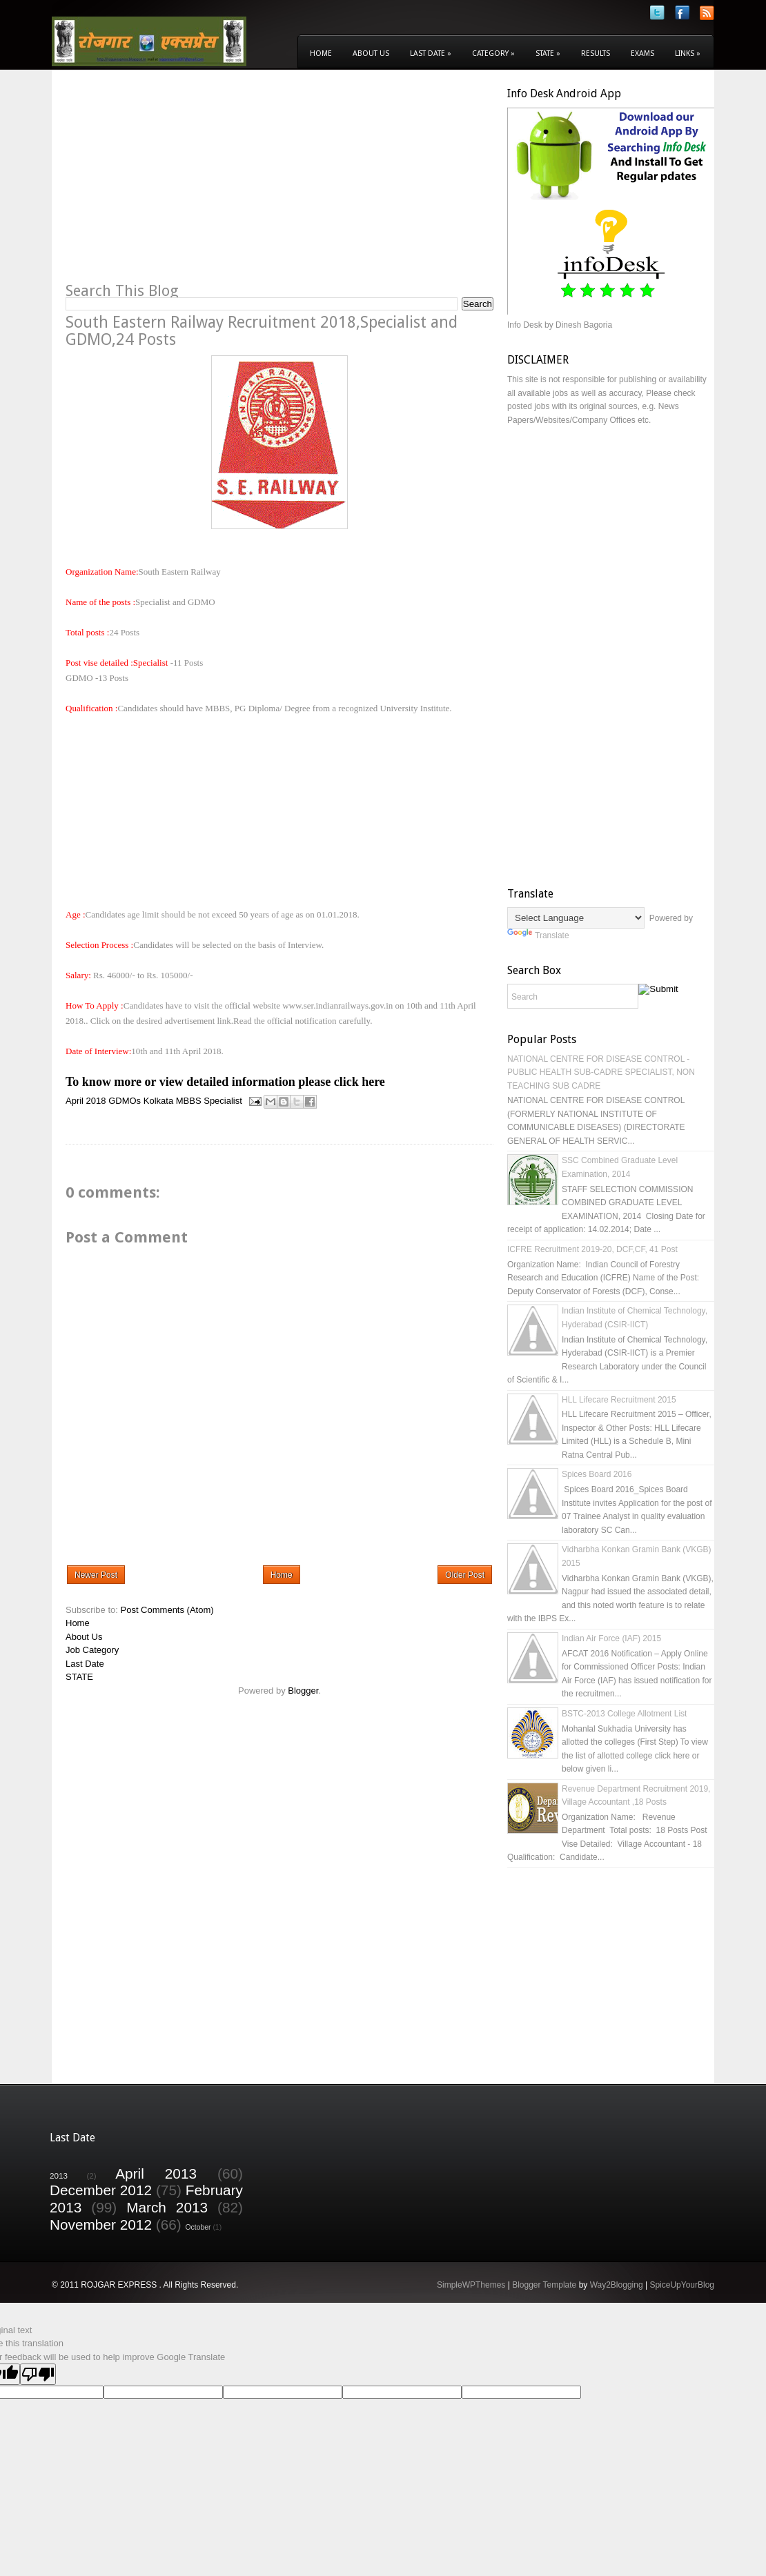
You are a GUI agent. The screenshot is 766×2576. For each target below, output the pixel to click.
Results (595, 53)
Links (687, 53)
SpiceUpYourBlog (681, 2285)
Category (493, 53)
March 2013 (167, 2207)
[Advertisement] (181, 183)
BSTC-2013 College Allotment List (624, 1713)
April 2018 (86, 1101)
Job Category (92, 1650)
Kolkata (158, 1101)
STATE (79, 1677)
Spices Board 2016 (596, 1474)
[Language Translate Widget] (576, 918)
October (198, 2227)
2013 (59, 2175)
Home (321, 53)
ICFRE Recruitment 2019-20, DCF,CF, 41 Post (592, 1249)
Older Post (464, 1575)
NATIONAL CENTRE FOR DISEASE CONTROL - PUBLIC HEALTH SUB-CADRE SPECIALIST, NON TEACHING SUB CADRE (601, 1072)
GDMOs (124, 1101)
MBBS (189, 1101)
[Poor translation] (38, 2374)
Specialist (223, 1101)
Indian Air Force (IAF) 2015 (611, 1638)
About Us (371, 53)
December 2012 (101, 2190)
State (548, 53)
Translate (538, 935)
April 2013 (156, 2173)
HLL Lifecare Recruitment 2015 (619, 1400)
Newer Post (96, 1575)
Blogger (303, 1690)
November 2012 (101, 2224)
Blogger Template (544, 2285)
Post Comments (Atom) (167, 1610)
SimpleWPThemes (471, 2285)
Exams (642, 53)
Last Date (430, 53)
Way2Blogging (616, 2285)
